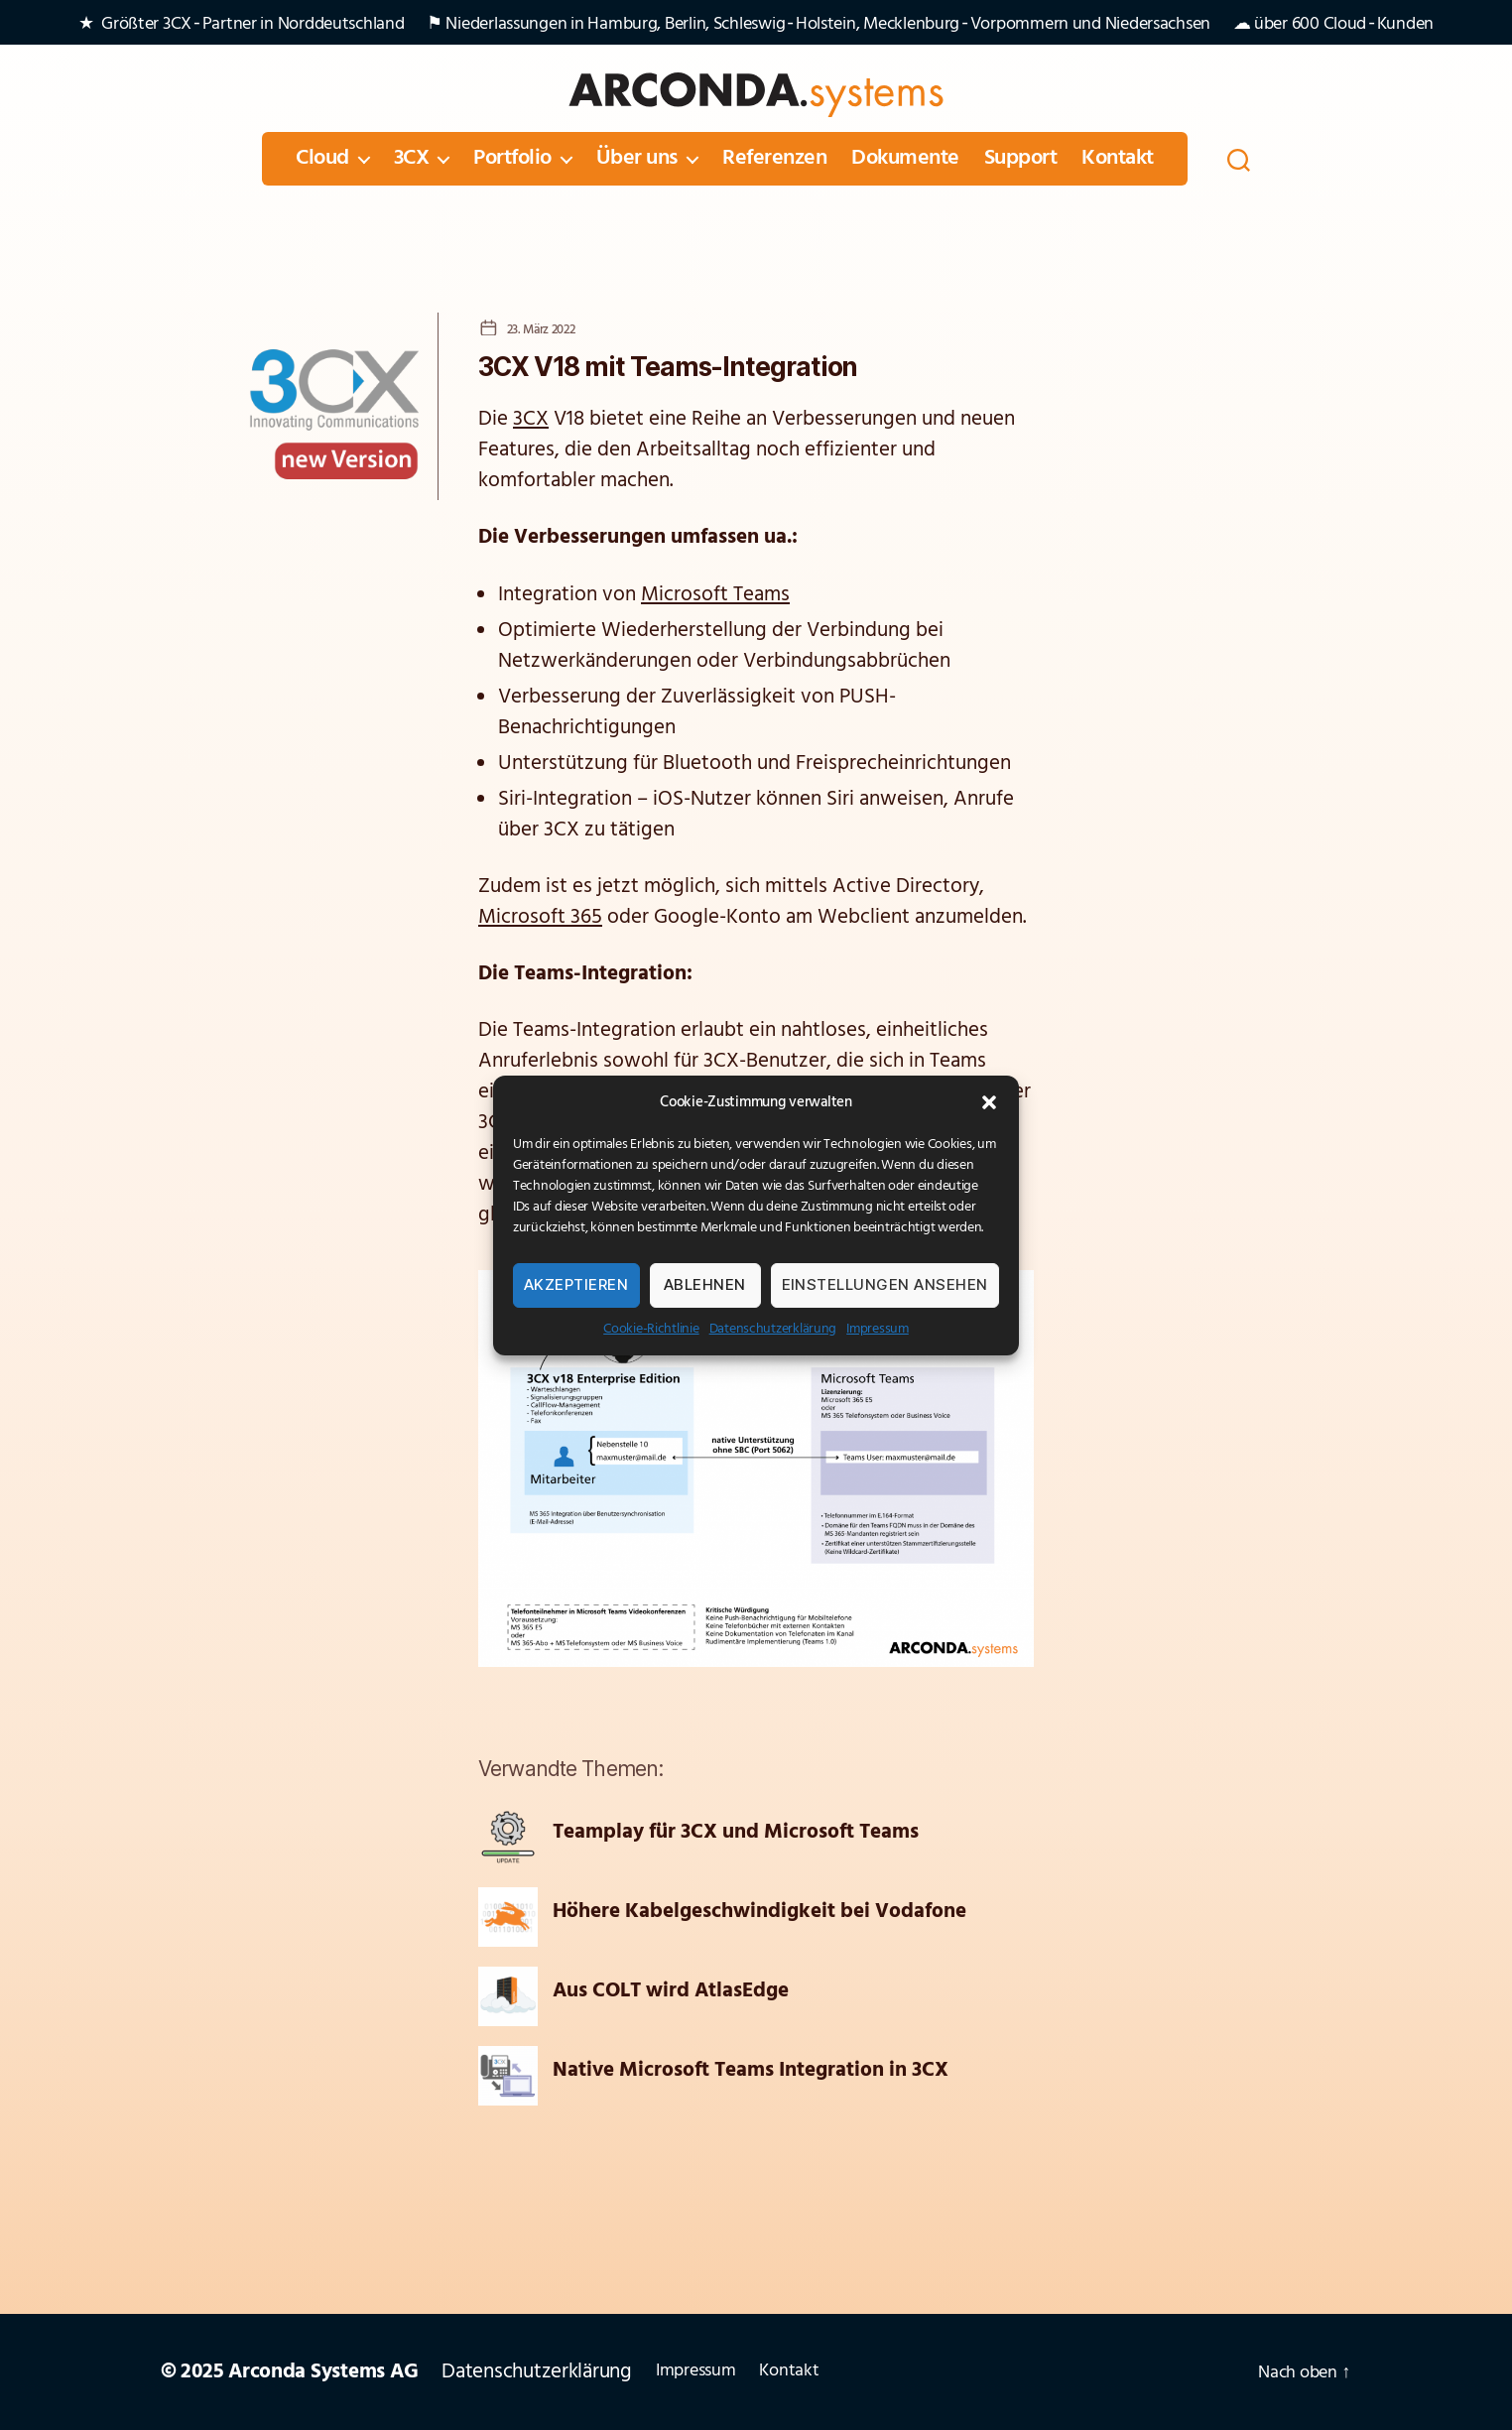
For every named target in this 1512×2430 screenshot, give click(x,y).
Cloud (322, 159)
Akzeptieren (576, 1284)
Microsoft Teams (715, 594)
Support (1021, 159)
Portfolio (512, 159)
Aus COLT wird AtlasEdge (671, 1991)
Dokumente (905, 159)
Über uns (637, 159)
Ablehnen (705, 1284)
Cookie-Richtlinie (650, 1329)
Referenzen (774, 159)
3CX (412, 159)
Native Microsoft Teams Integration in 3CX (750, 2071)
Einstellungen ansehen (885, 1284)
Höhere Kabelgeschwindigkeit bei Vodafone (759, 1912)
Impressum (877, 1329)
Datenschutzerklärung (773, 1329)
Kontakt (1117, 159)
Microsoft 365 (540, 917)
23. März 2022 (540, 330)
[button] (989, 1102)
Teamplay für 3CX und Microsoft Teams (736, 1833)
